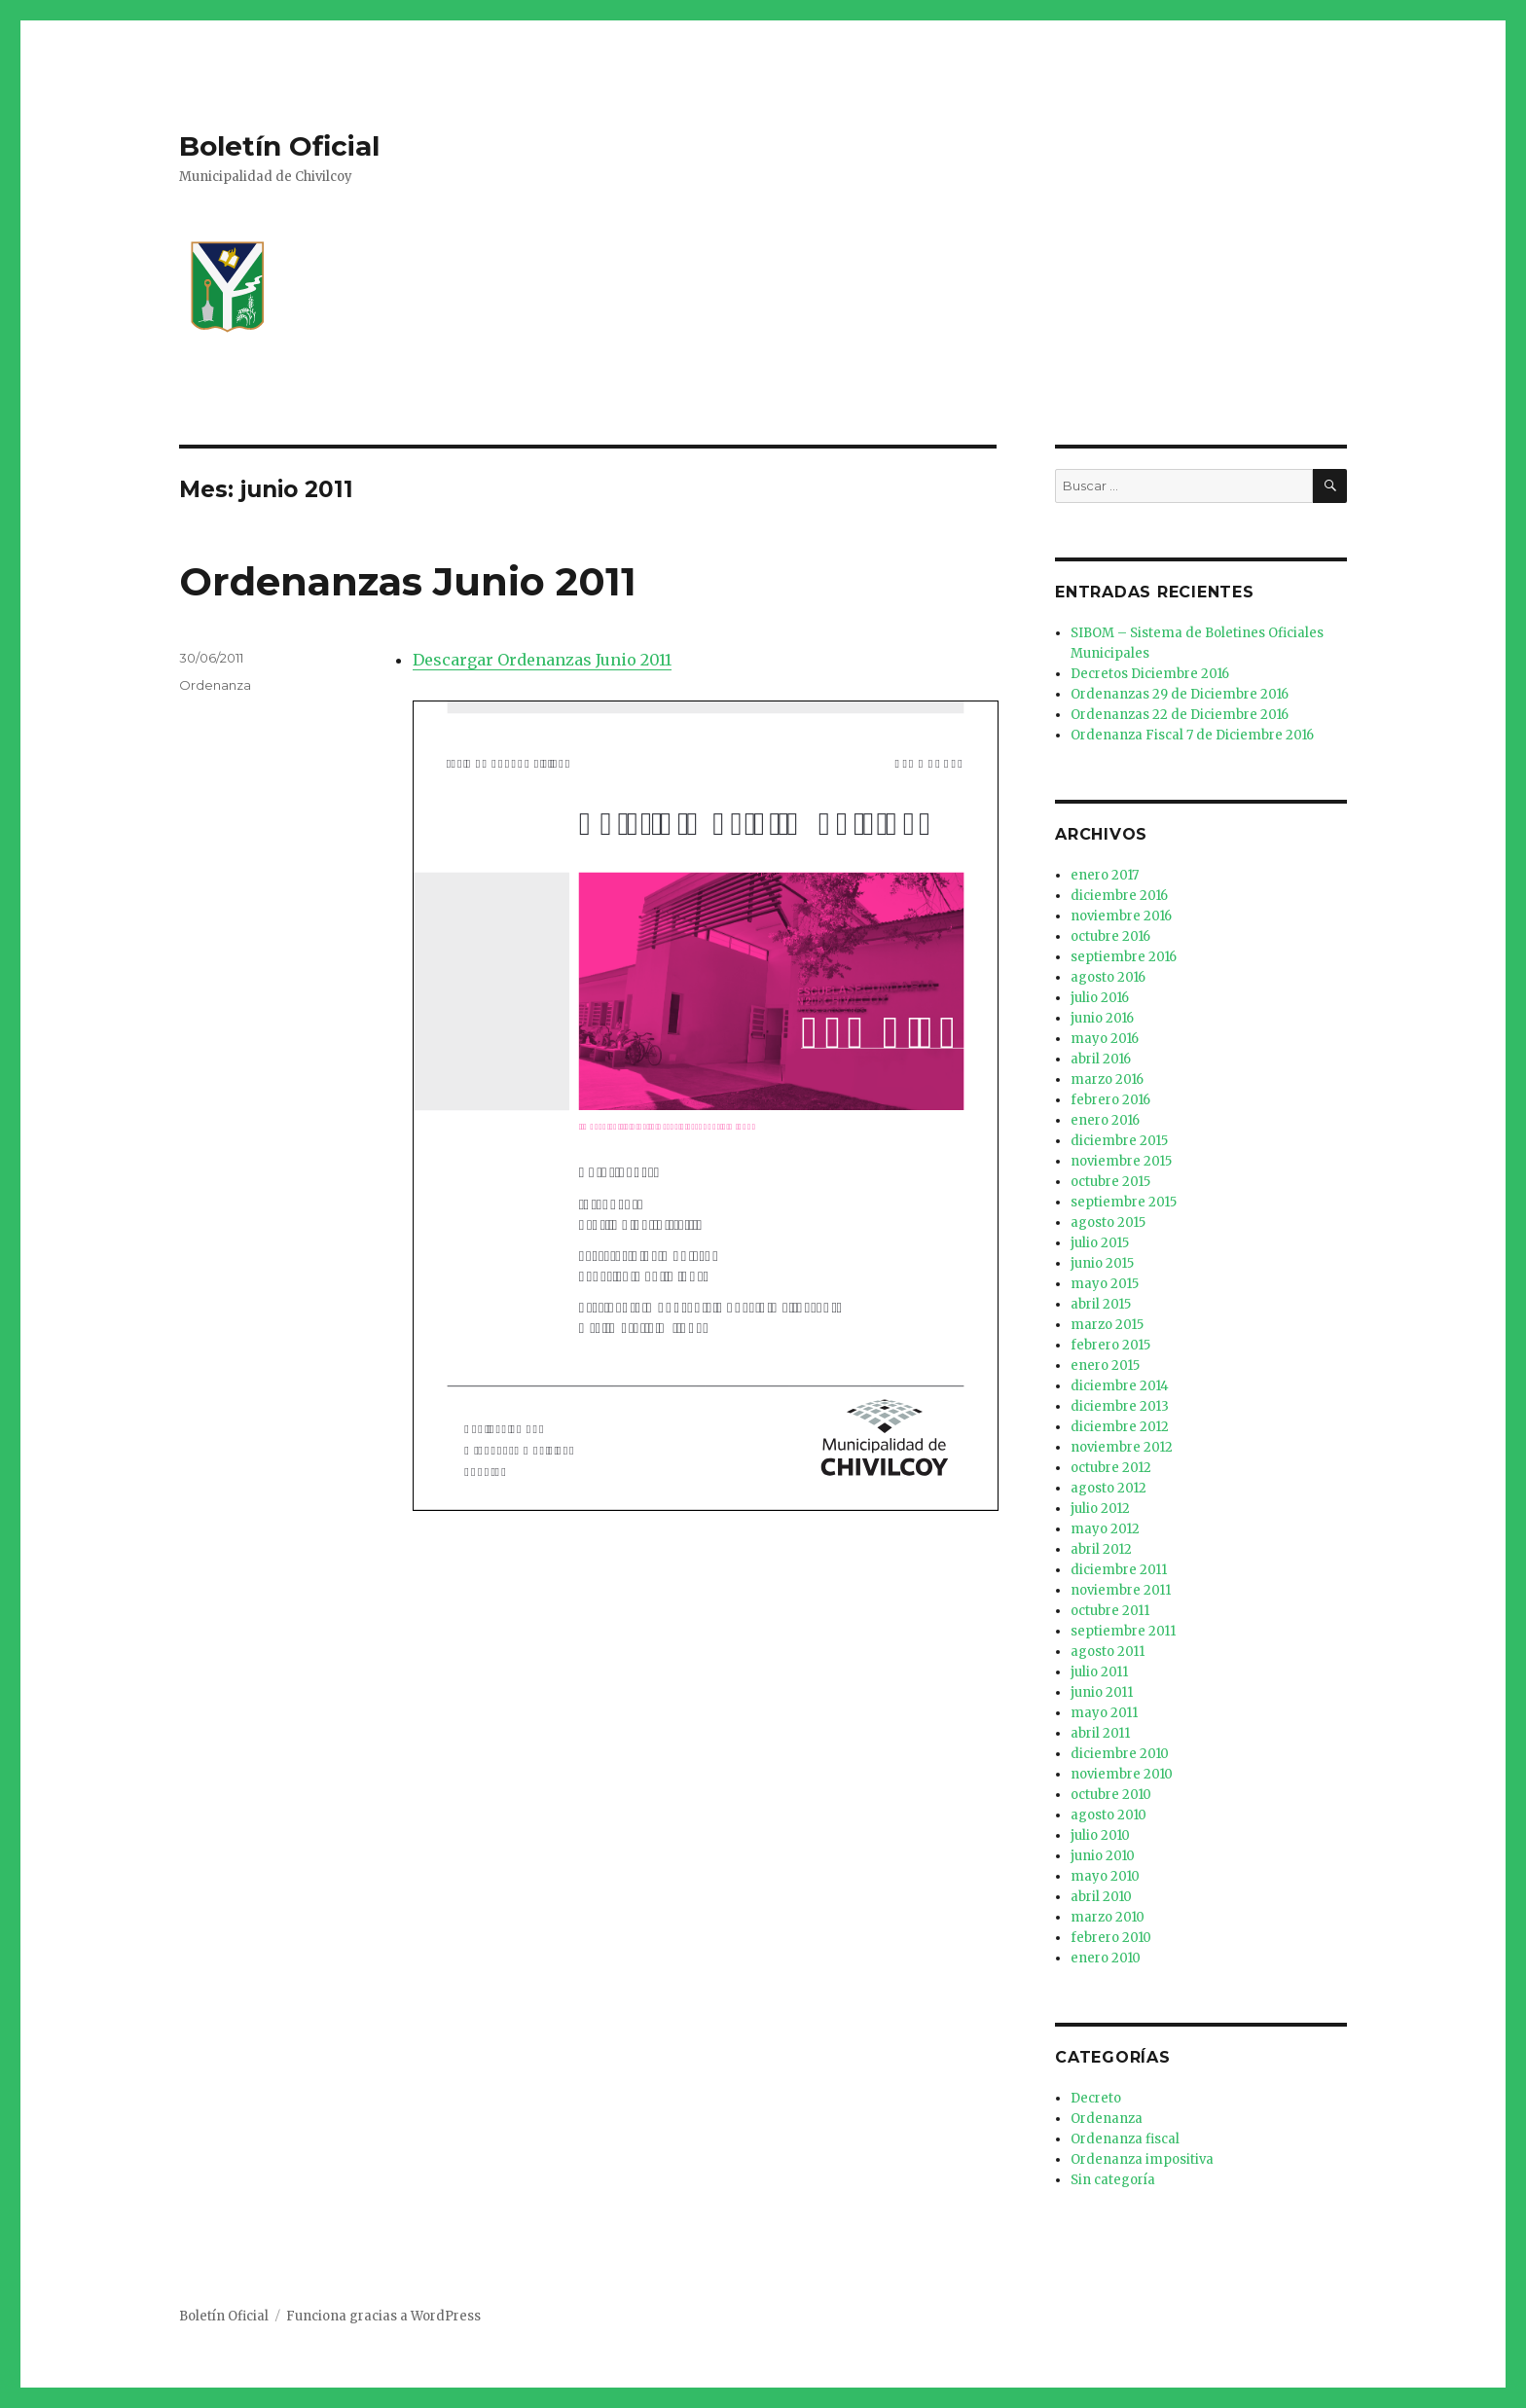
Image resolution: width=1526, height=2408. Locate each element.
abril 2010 (1101, 1896)
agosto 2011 (1107, 1651)
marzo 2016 (1107, 1079)
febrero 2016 (1110, 1100)
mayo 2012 (1105, 1529)
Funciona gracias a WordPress (383, 2316)
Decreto (1096, 2098)
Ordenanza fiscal (1125, 2139)
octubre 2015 (1110, 1181)
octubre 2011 (1110, 1610)
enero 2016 (1105, 1120)
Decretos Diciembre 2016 (1150, 673)
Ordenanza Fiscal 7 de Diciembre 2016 (1192, 735)
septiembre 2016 (1124, 957)
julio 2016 (1100, 997)
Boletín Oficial (279, 145)
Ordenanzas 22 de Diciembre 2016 (1180, 714)
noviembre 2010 (1122, 1774)
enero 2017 (1105, 875)
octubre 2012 (1111, 1467)
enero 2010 (1106, 1958)
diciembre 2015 (1119, 1140)
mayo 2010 (1105, 1876)
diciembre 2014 (1120, 1386)
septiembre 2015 (1124, 1202)
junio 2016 (1102, 1018)
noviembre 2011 (1121, 1590)
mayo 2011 (1104, 1713)
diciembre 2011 (1119, 1570)
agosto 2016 (1108, 977)
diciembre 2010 (1120, 1753)
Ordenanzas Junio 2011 (407, 581)
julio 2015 (1100, 1243)
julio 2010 (1100, 1835)
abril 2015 (1101, 1304)
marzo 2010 (1107, 1917)
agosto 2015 (1108, 1222)
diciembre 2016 (1119, 895)
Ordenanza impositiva (1142, 2159)
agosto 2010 (1108, 1815)
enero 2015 (1105, 1365)
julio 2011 (1099, 1672)
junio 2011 (1102, 1692)
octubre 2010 (1111, 1794)
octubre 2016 (1110, 936)
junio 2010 (1103, 1856)
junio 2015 (1102, 1263)
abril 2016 (1101, 1059)
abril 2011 (1100, 1733)
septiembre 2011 (1123, 1631)
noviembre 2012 (1122, 1447)
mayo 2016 (1105, 1038)
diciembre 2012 (1120, 1427)
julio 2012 (1100, 1508)
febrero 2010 (1111, 1937)
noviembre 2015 (1121, 1161)
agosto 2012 (1108, 1488)
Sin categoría (1113, 2180)
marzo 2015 (1107, 1324)
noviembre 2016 (1121, 916)
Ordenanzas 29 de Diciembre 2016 (1180, 694)
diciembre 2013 (1120, 1406)
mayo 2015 (1105, 1284)
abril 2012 (1101, 1549)
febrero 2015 (1110, 1345)
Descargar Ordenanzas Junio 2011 (542, 659)
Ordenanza (215, 685)
